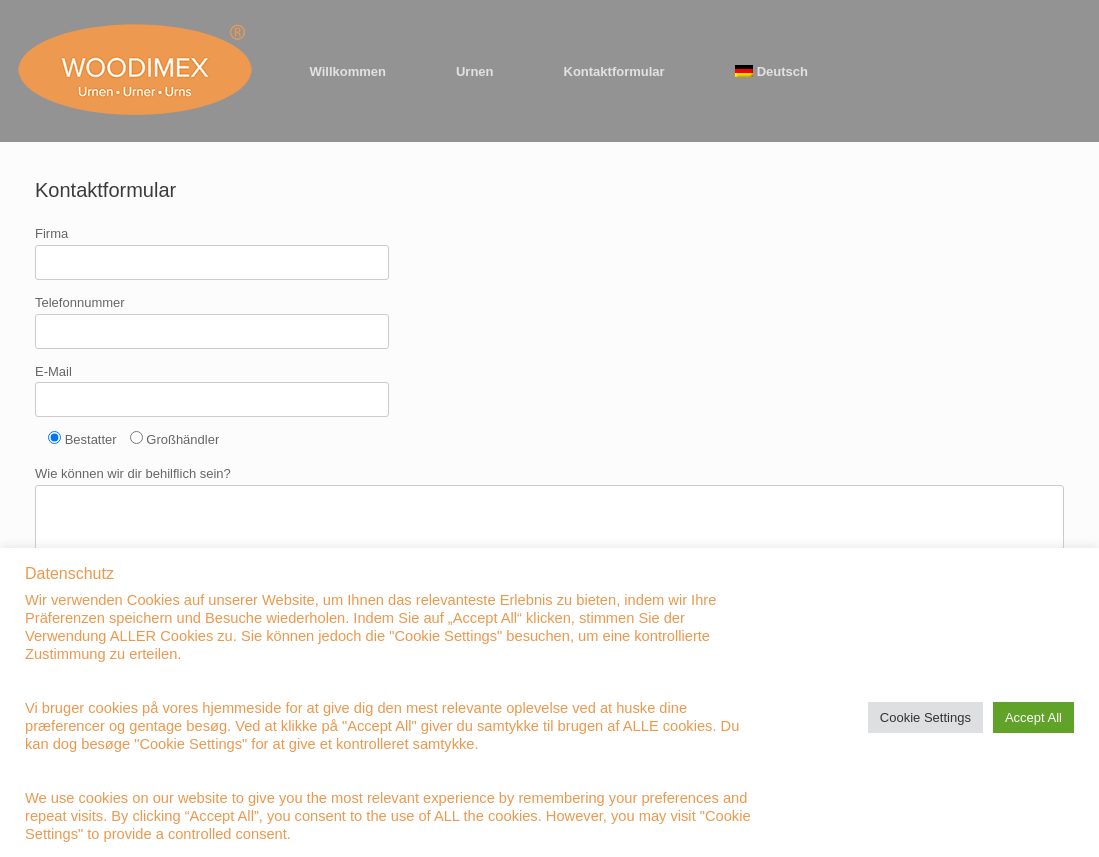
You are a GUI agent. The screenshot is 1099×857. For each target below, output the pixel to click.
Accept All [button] (1033, 717)
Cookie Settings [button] (925, 717)
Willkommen (348, 71)
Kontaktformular (614, 71)
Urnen (475, 71)
